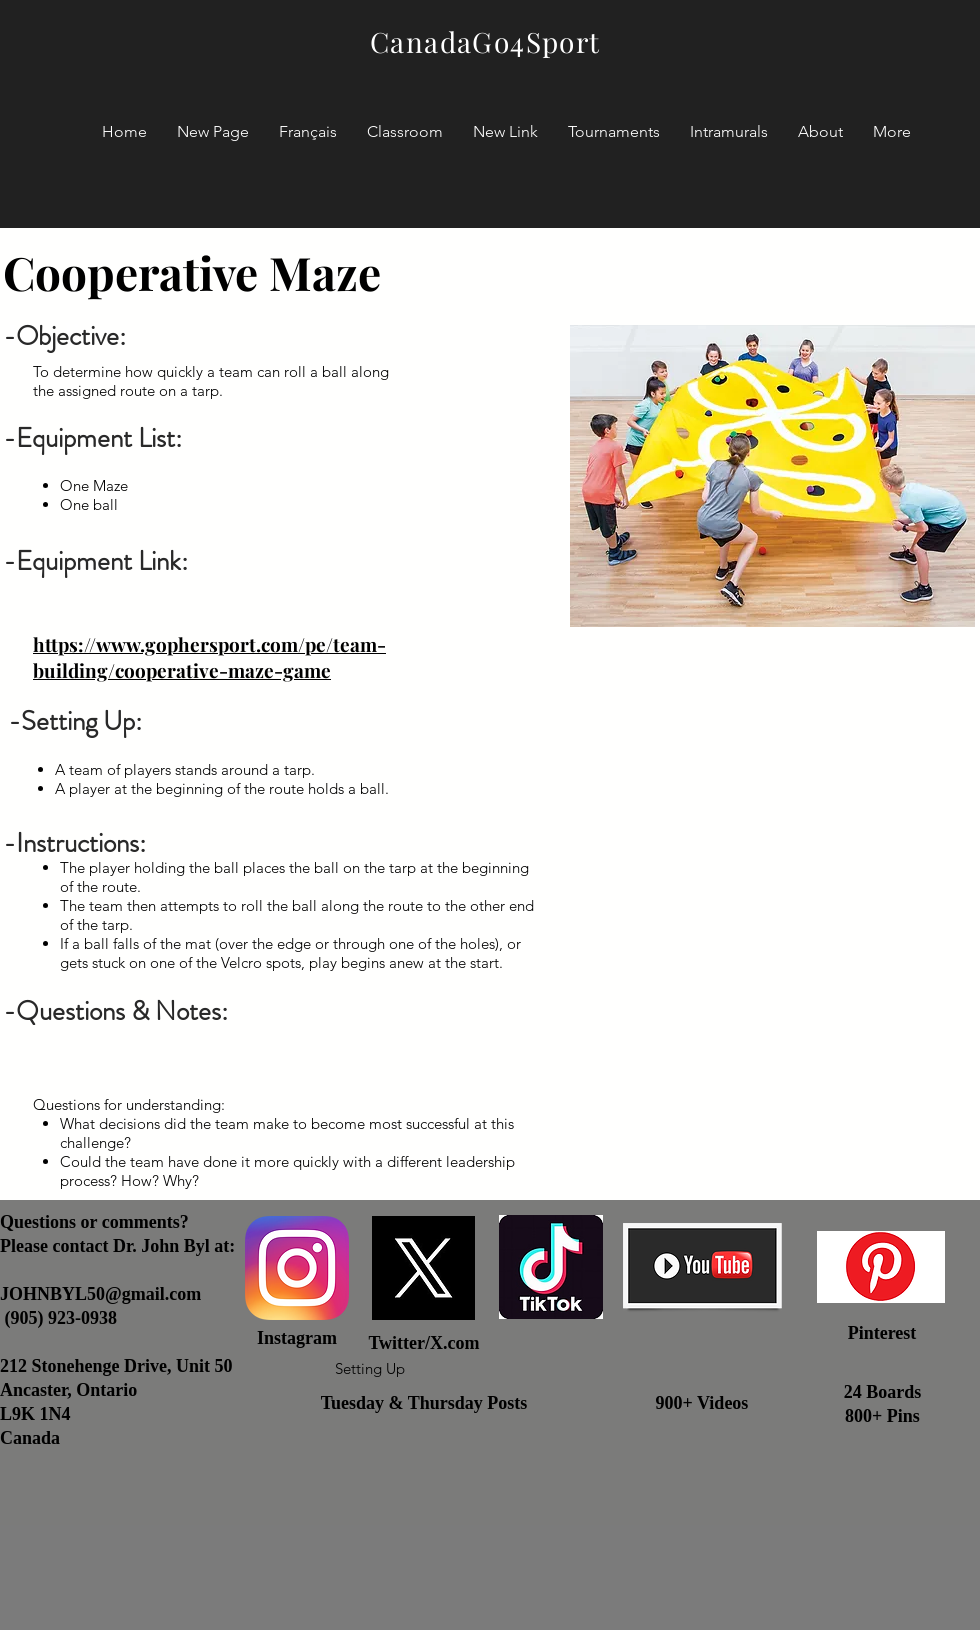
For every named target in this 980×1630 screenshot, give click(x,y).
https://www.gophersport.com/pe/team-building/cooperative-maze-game (209, 657)
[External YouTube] (772, 915)
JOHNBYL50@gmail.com (100, 1294)
